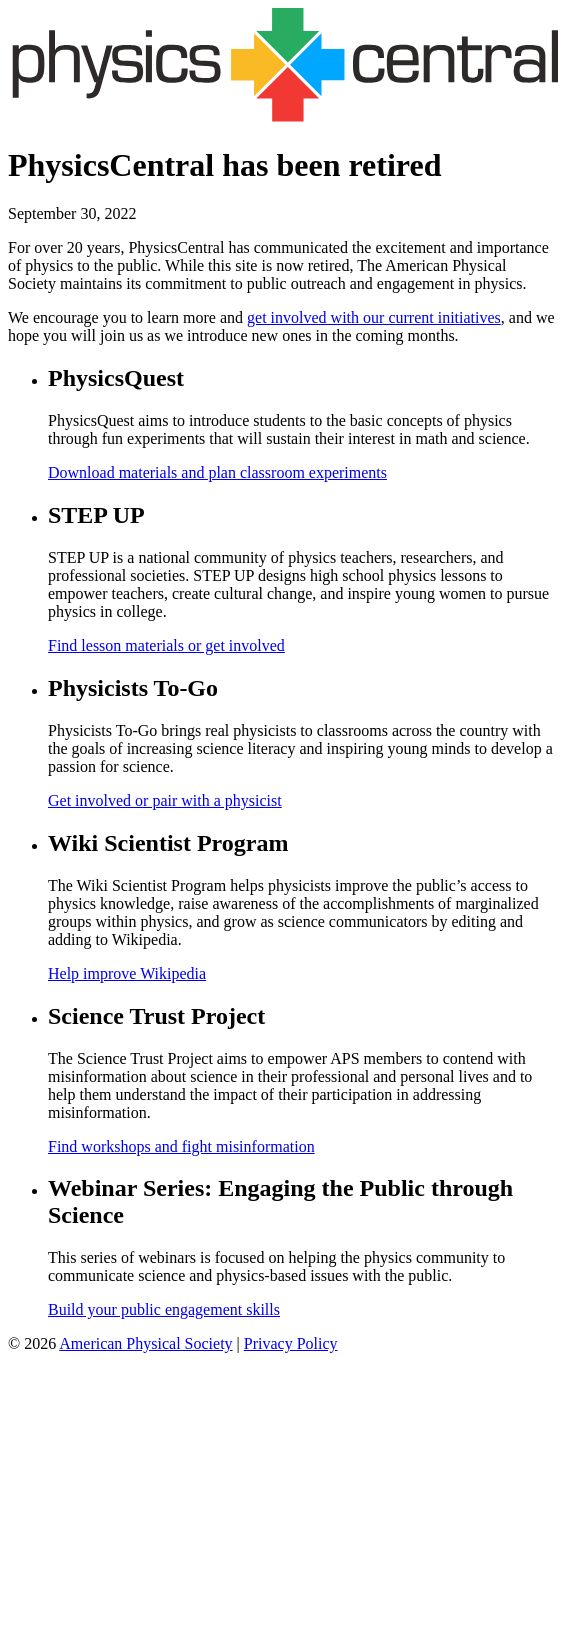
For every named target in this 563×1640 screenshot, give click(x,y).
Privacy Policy (291, 1343)
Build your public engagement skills (164, 1309)
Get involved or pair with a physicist (165, 800)
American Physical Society (145, 1343)
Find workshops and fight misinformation (181, 1146)
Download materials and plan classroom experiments (217, 472)
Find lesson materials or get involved (166, 645)
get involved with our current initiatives (374, 317)
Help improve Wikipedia (127, 973)
